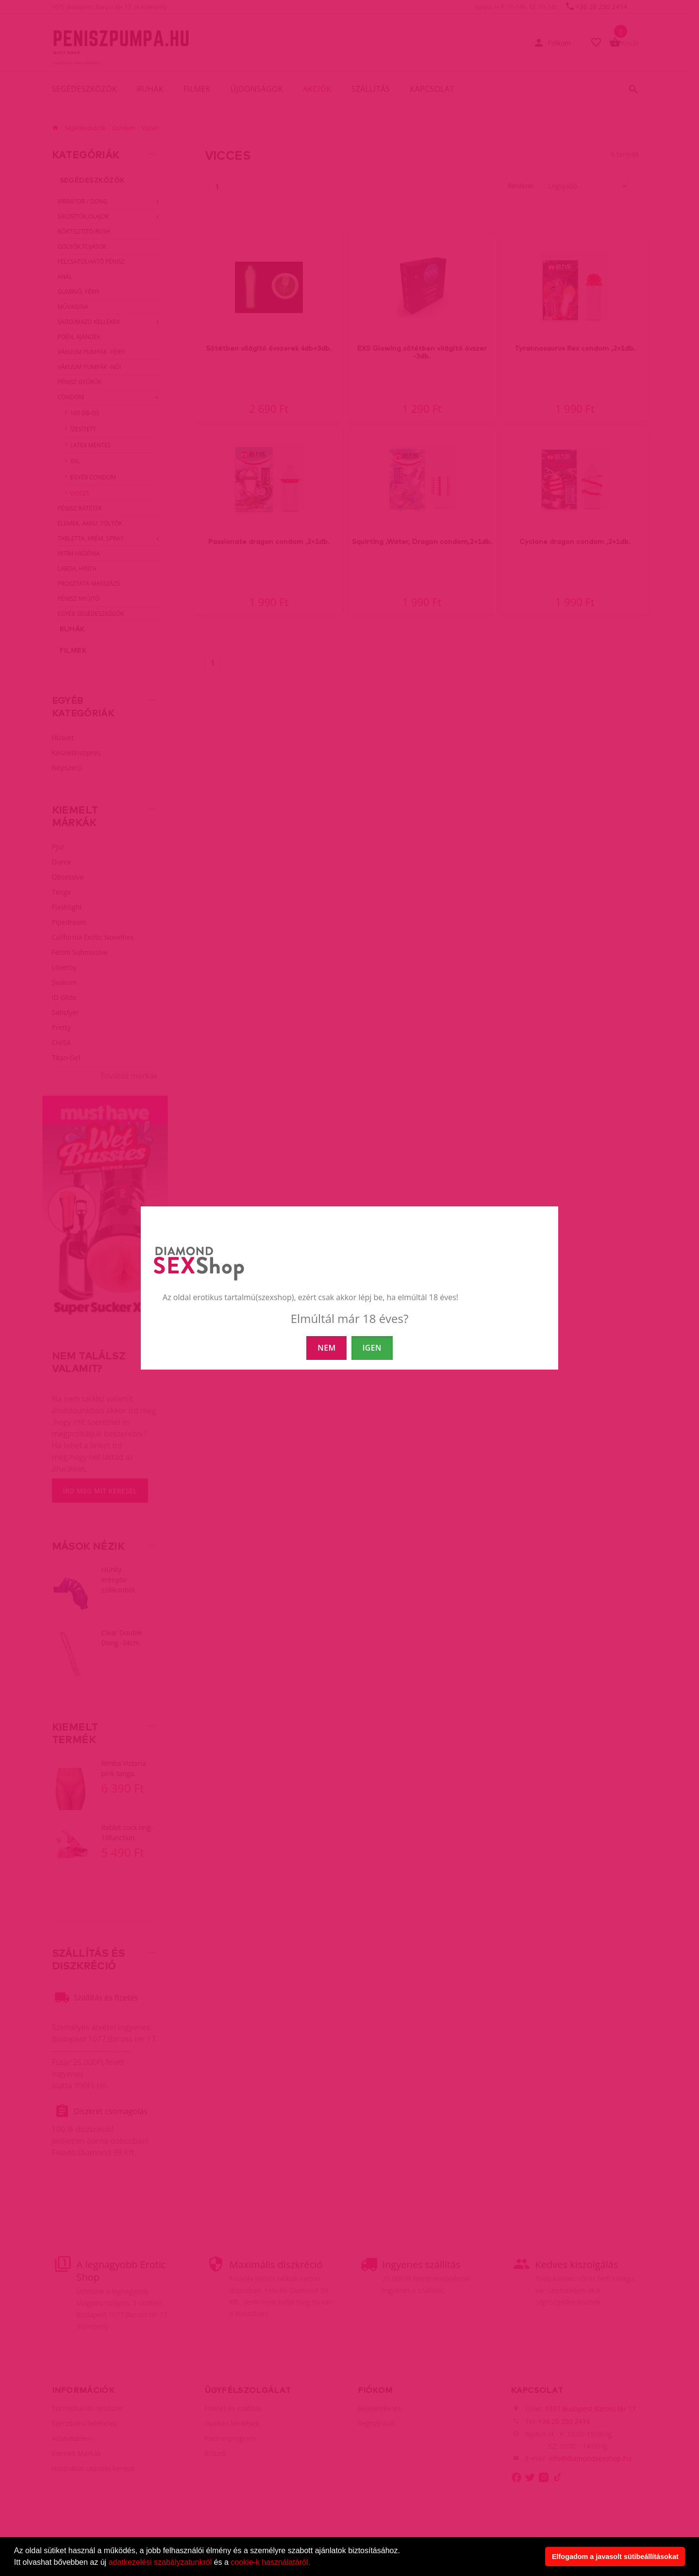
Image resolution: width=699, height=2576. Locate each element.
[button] (313, 2563)
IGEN (372, 1347)
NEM (326, 1347)
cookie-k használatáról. (270, 2562)
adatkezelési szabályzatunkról (160, 2562)
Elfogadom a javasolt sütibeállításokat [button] (615, 2556)
